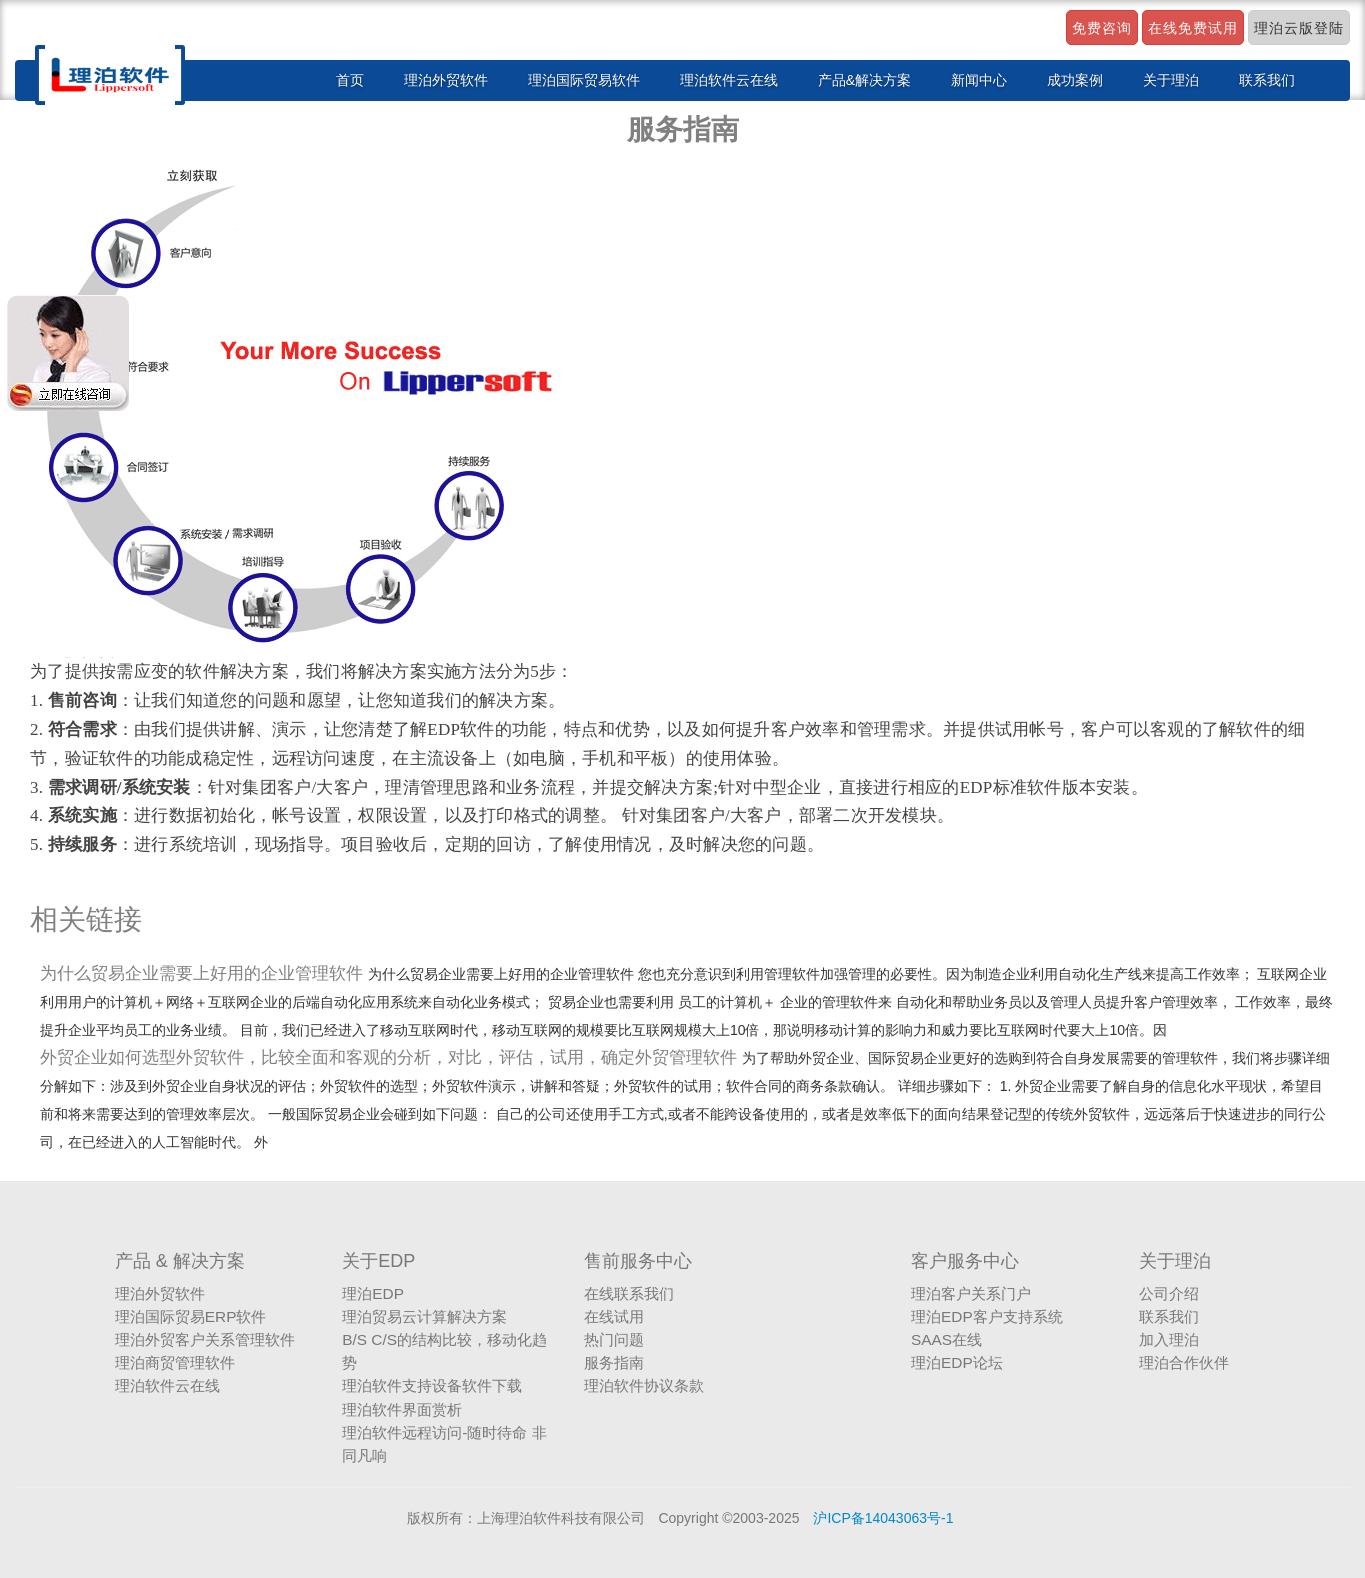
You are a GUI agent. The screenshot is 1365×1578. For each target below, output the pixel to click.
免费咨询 (1102, 28)
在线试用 (614, 1316)
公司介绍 (1169, 1293)
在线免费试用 (1193, 28)
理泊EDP (373, 1293)
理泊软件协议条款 (644, 1385)
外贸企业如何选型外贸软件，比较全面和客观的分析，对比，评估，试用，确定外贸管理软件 (391, 1057)
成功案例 (1075, 80)
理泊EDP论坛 (957, 1362)
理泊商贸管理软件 (175, 1362)
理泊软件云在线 (729, 80)
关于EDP (378, 1261)
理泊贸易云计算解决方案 (424, 1316)
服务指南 (614, 1362)
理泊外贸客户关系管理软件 (205, 1339)
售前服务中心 (638, 1261)
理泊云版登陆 (1299, 28)
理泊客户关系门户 (971, 1293)
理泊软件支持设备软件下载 (432, 1385)
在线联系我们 (629, 1293)
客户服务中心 (965, 1261)
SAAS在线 (946, 1339)
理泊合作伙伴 (1184, 1362)
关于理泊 (1171, 80)
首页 (350, 80)
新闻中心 (979, 80)
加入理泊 (1169, 1339)
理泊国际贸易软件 (584, 80)
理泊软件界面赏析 (402, 1409)
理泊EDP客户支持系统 (987, 1316)
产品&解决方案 (864, 80)
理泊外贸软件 (446, 80)
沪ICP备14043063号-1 (883, 1518)
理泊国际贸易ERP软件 (191, 1316)
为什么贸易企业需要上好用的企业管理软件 (204, 973)
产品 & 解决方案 (180, 1261)
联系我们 (1267, 80)
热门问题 (614, 1339)
